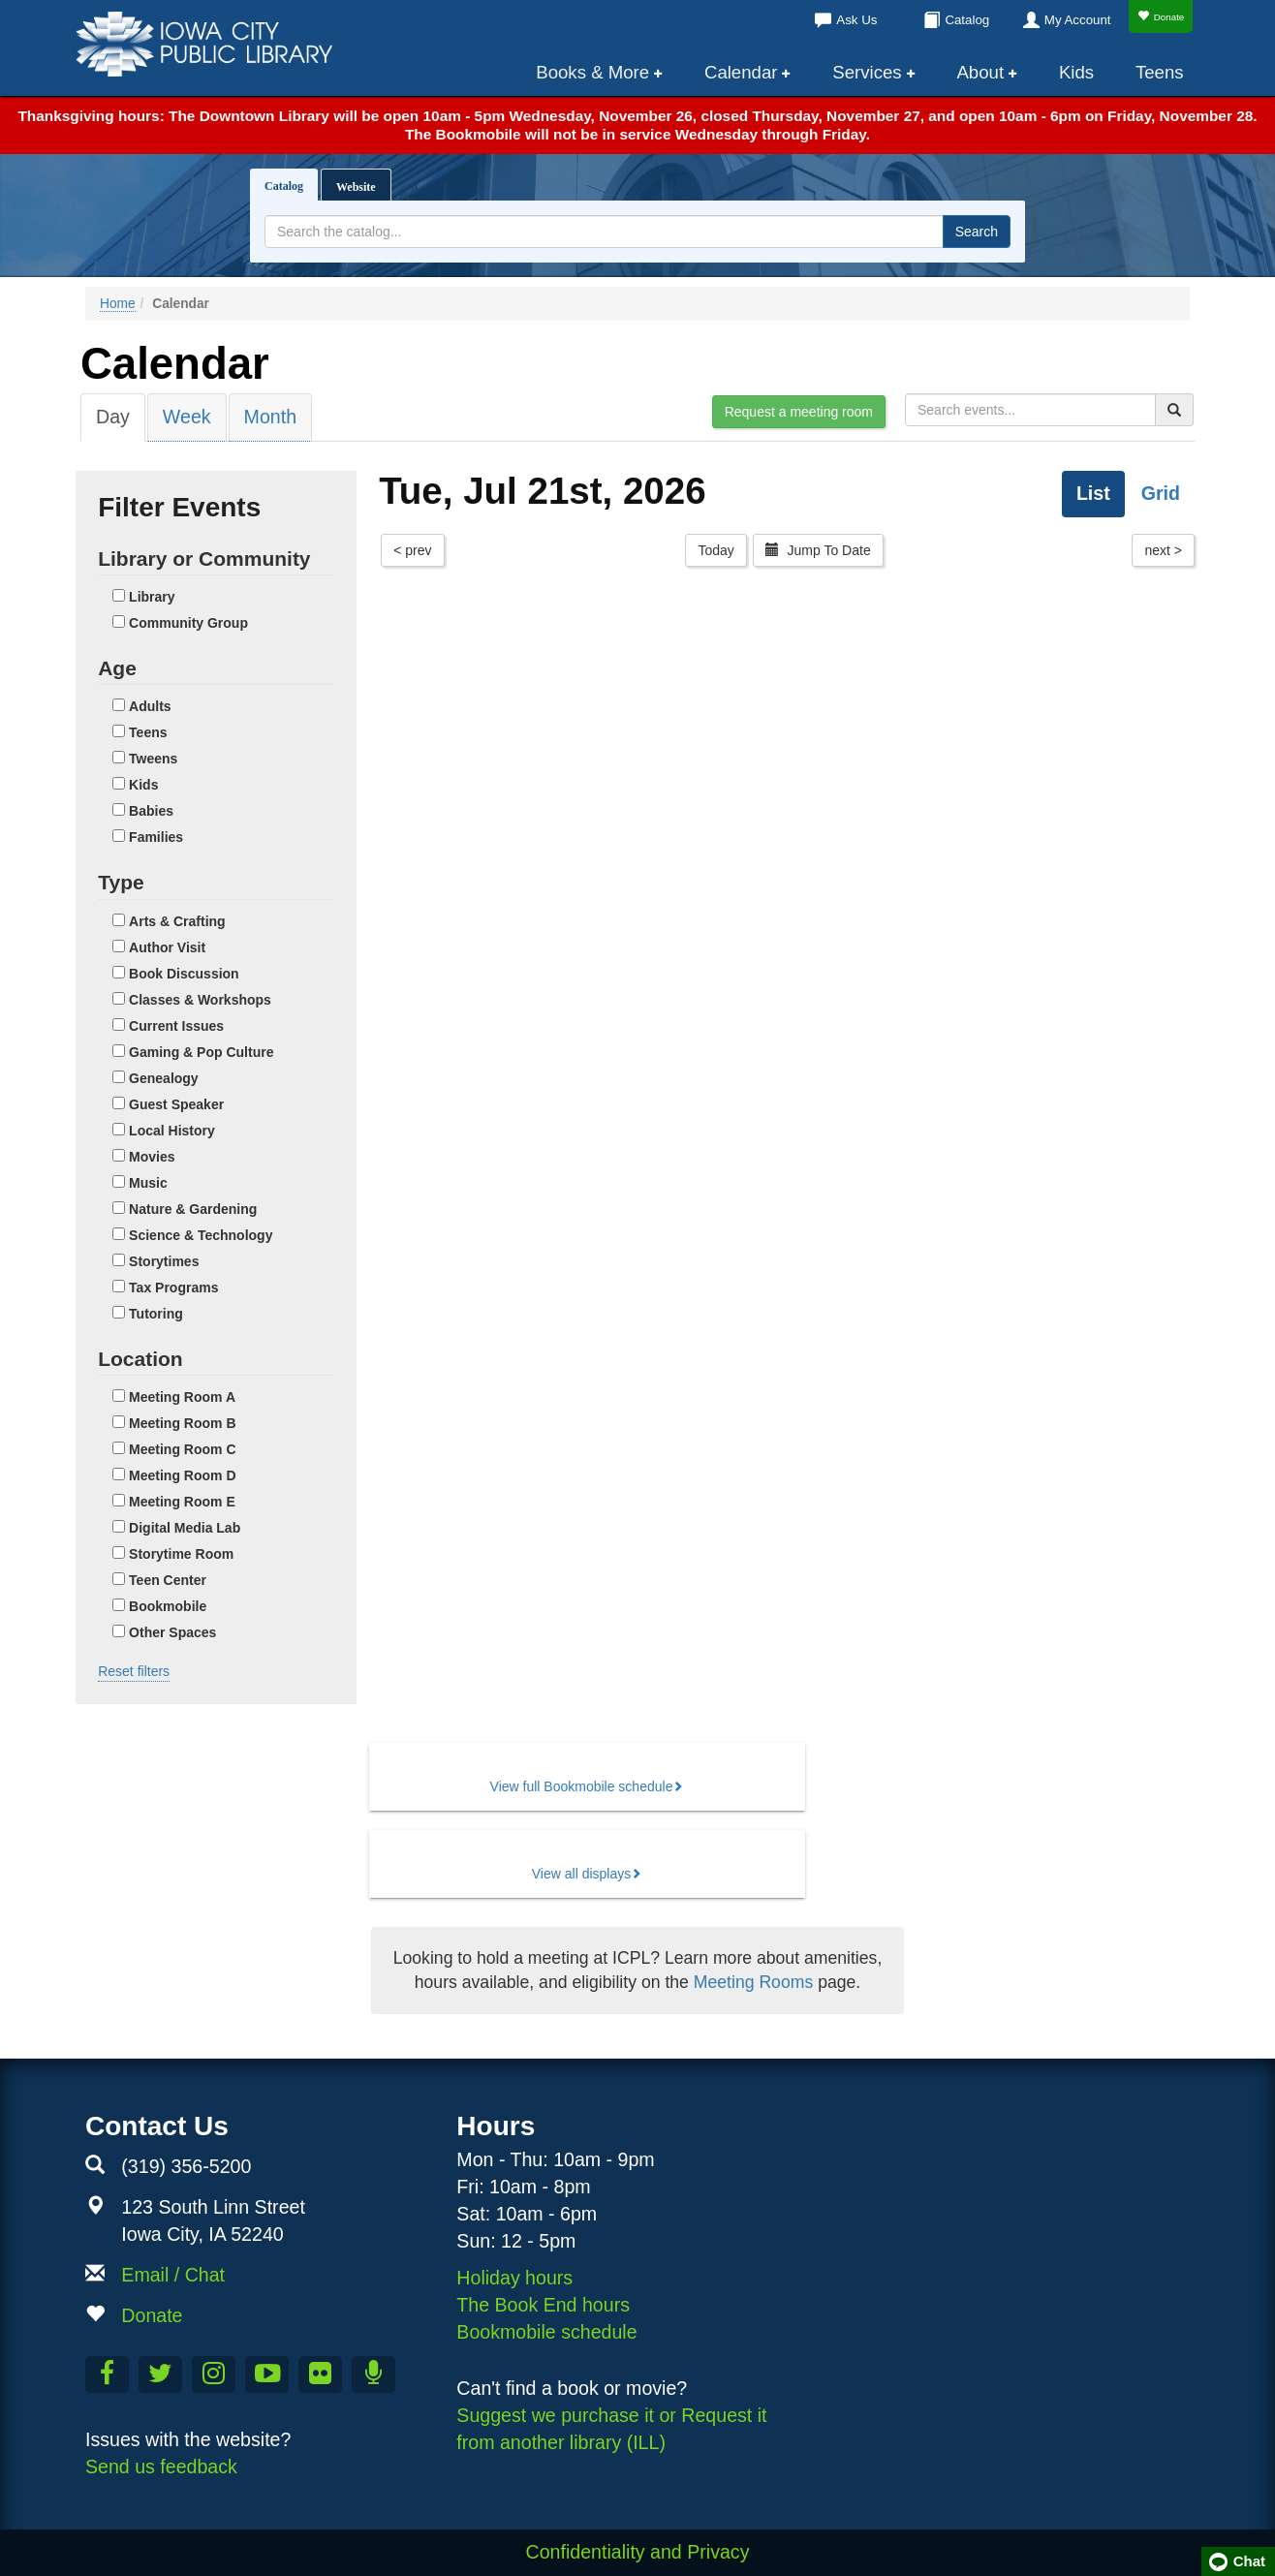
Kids (1076, 72)
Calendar (741, 72)
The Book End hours (543, 2304)
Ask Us (856, 20)
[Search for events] (1030, 409)
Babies (151, 811)
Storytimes (164, 1261)
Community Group (188, 623)
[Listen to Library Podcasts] (373, 2374)
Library (151, 597)
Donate (1161, 16)
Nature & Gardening (193, 1209)
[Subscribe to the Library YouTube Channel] (267, 2374)
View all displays (581, 1873)
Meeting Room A (182, 1397)
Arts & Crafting (177, 921)
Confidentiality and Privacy (638, 2551)
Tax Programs (173, 1287)
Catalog (967, 20)
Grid (1160, 493)
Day (113, 416)
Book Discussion (184, 973)
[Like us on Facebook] (107, 2374)
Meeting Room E (182, 1501)
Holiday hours (514, 2277)
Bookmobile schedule (546, 2332)
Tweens (153, 758)
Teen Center (167, 1580)
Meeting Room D (182, 1475)
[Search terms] (604, 231)
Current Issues (176, 1026)
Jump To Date (818, 550)
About (980, 72)
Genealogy (164, 1078)
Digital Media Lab (184, 1528)
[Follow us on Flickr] (320, 2374)
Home (118, 303)
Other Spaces (172, 1632)
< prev (412, 550)
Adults (150, 706)
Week (187, 416)
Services (867, 72)
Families (156, 837)
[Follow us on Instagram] (213, 2374)
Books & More (592, 72)
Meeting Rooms (753, 1982)
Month (270, 416)
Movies (151, 1156)
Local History (172, 1130)
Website (356, 187)
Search (976, 231)
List (1093, 493)
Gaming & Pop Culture (201, 1052)
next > (1163, 550)
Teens (1159, 72)
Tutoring (156, 1313)
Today (715, 550)
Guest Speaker (176, 1104)
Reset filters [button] (134, 1671)
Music (148, 1183)
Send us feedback (161, 2466)
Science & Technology (200, 1235)
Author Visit (167, 947)
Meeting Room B (182, 1423)
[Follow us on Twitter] (160, 2374)
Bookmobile (167, 1606)
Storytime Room (181, 1554)
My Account (1077, 20)
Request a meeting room (799, 411)
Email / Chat (173, 2274)
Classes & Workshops (200, 1000)
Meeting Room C (182, 1449)
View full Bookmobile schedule (581, 1786)
